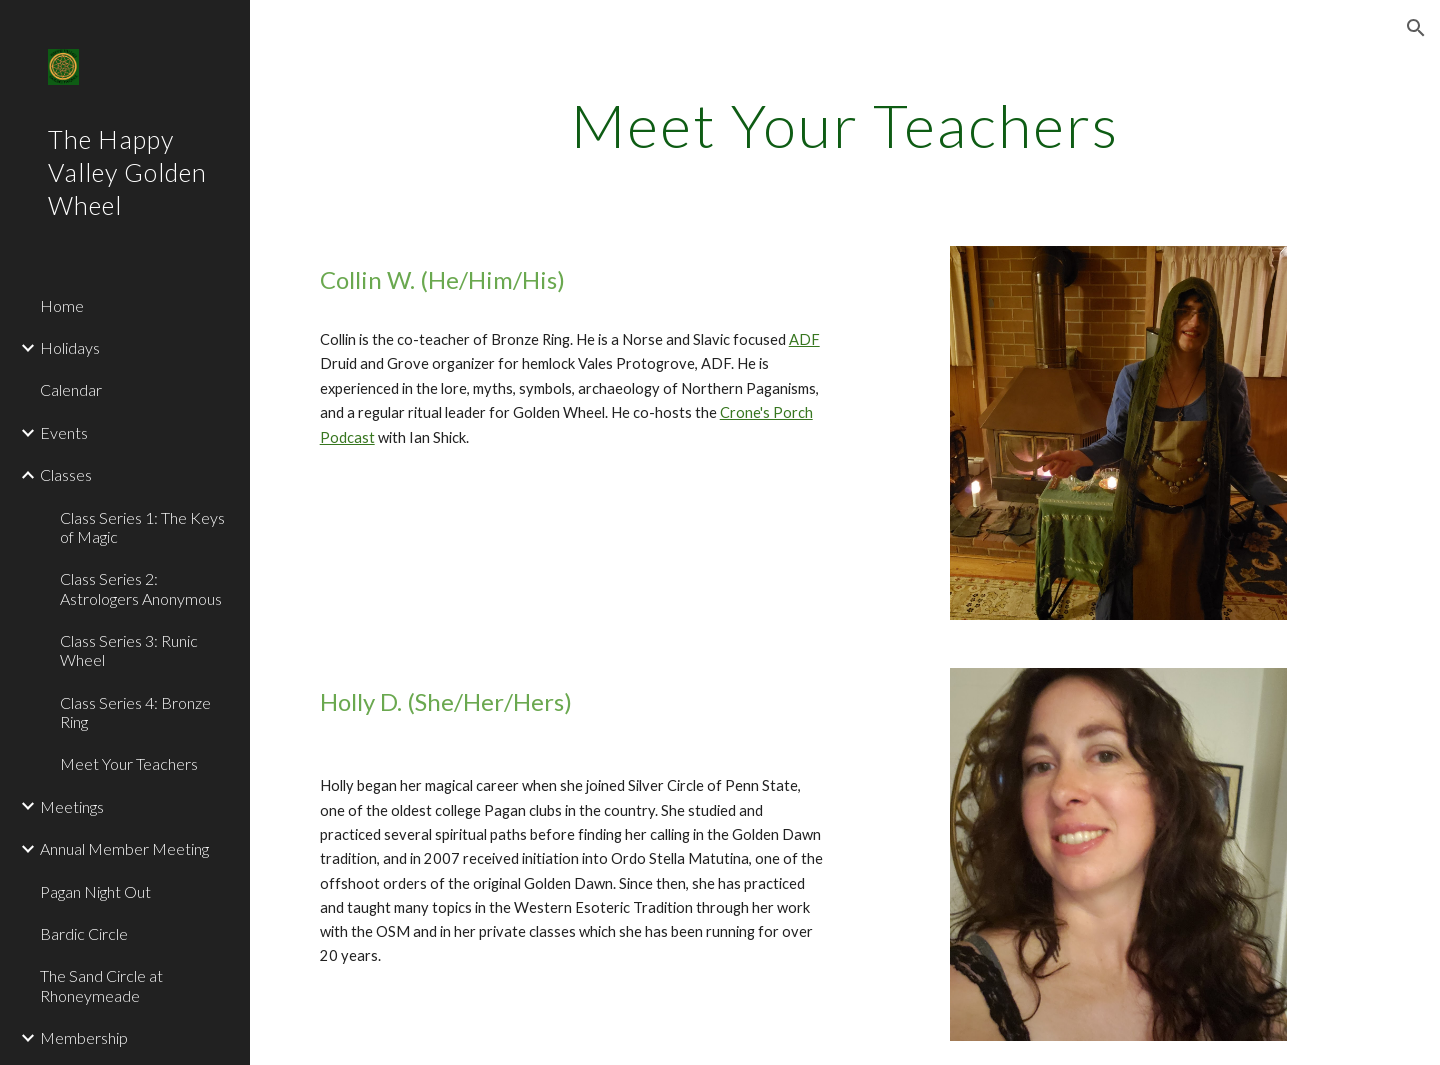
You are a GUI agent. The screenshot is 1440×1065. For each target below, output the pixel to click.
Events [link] (64, 432)
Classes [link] (66, 474)
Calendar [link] (71, 389)
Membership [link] (84, 1037)
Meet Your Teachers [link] (129, 763)
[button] (1416, 28)
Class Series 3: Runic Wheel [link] (129, 650)
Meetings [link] (72, 806)
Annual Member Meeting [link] (124, 848)
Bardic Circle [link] (84, 933)
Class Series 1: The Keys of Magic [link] (142, 527)
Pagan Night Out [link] (95, 891)
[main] (845, 125)
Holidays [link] (70, 347)
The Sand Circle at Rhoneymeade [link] (101, 985)
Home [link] (62, 305)
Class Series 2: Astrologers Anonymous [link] (141, 588)
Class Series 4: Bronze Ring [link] (135, 712)
